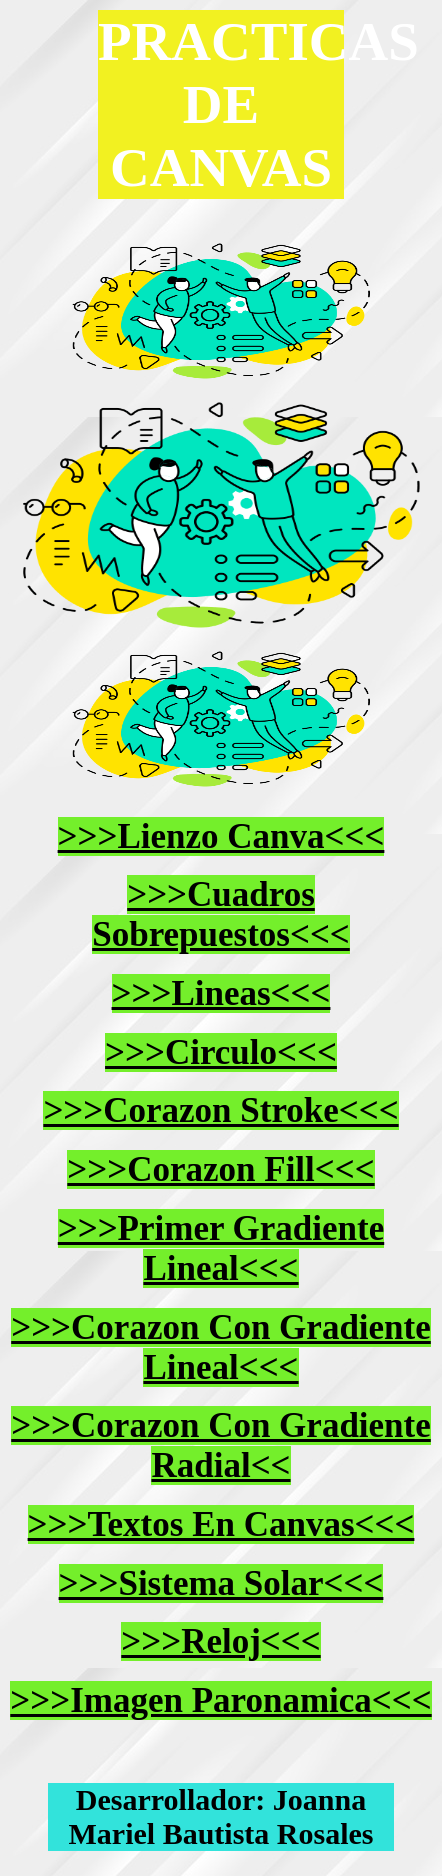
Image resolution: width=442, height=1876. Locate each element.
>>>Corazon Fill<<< (220, 1169)
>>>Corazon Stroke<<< (220, 1110)
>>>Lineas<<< (221, 993)
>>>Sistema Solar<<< (221, 1583)
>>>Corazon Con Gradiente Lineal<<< (221, 1347)
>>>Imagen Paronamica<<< (220, 1700)
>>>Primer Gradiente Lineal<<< (221, 1248)
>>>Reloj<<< (220, 1641)
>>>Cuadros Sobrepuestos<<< (221, 914)
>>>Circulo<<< (221, 1052)
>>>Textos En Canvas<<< (221, 1524)
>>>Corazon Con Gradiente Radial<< (221, 1445)
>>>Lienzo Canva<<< (221, 836)
